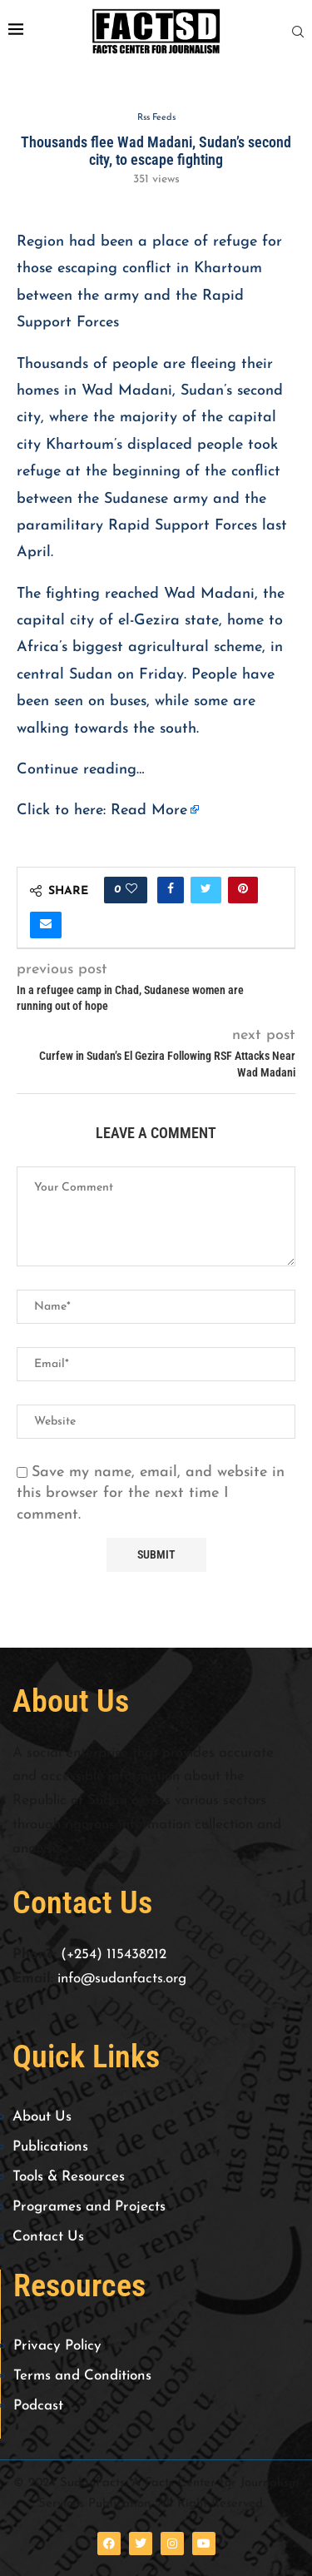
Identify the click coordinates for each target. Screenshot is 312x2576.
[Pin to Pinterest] (243, 890)
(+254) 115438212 (113, 1954)
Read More (149, 810)
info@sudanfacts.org (121, 1979)
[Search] (298, 32)
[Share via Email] (46, 925)
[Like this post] (131, 890)
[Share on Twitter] (206, 890)
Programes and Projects (89, 2207)
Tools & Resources (68, 2177)
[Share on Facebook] (170, 890)
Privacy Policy (57, 2346)
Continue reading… (81, 770)
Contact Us (48, 2237)
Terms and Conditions (82, 2376)
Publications (50, 2147)
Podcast (38, 2406)
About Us (42, 2117)
